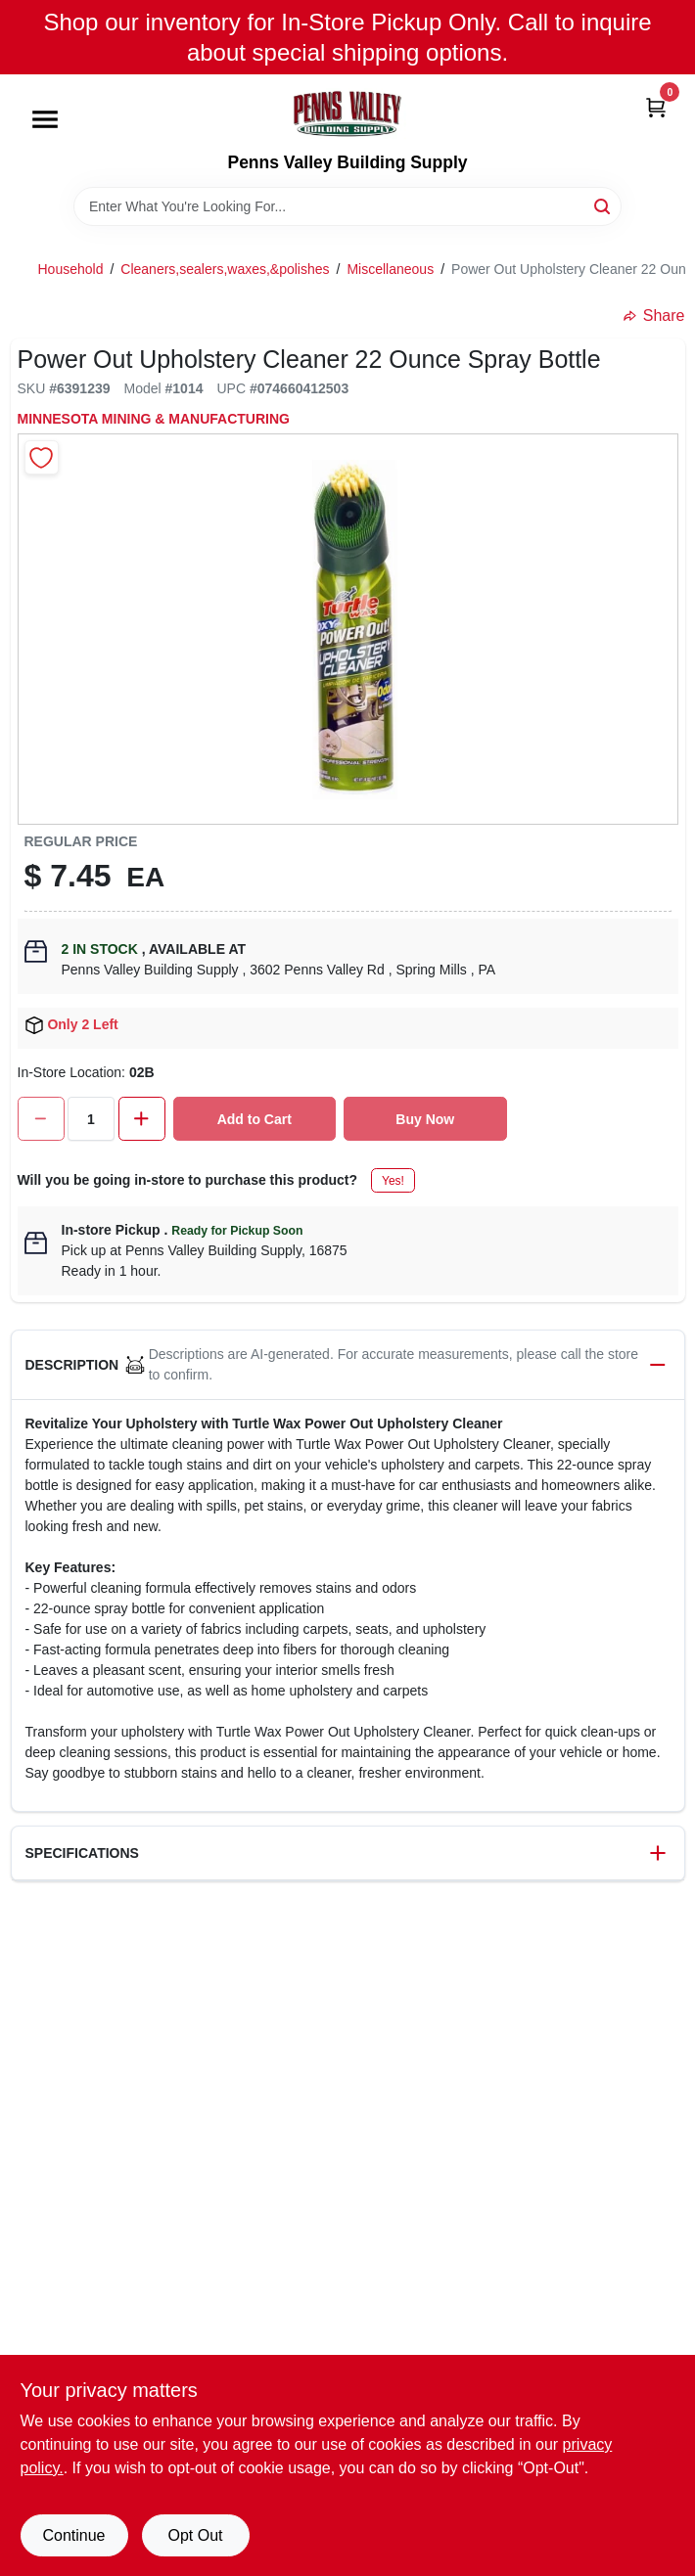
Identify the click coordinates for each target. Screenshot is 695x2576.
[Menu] (45, 120)
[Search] (603, 205)
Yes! (393, 1181)
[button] (348, 1365)
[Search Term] (347, 206)
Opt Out (194, 2535)
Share (654, 315)
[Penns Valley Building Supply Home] (347, 113)
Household (71, 269)
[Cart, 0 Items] (656, 106)
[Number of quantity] (91, 1119)
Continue (73, 2535)
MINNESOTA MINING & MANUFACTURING (154, 419)
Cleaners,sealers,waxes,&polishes (224, 269)
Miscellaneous (390, 269)
